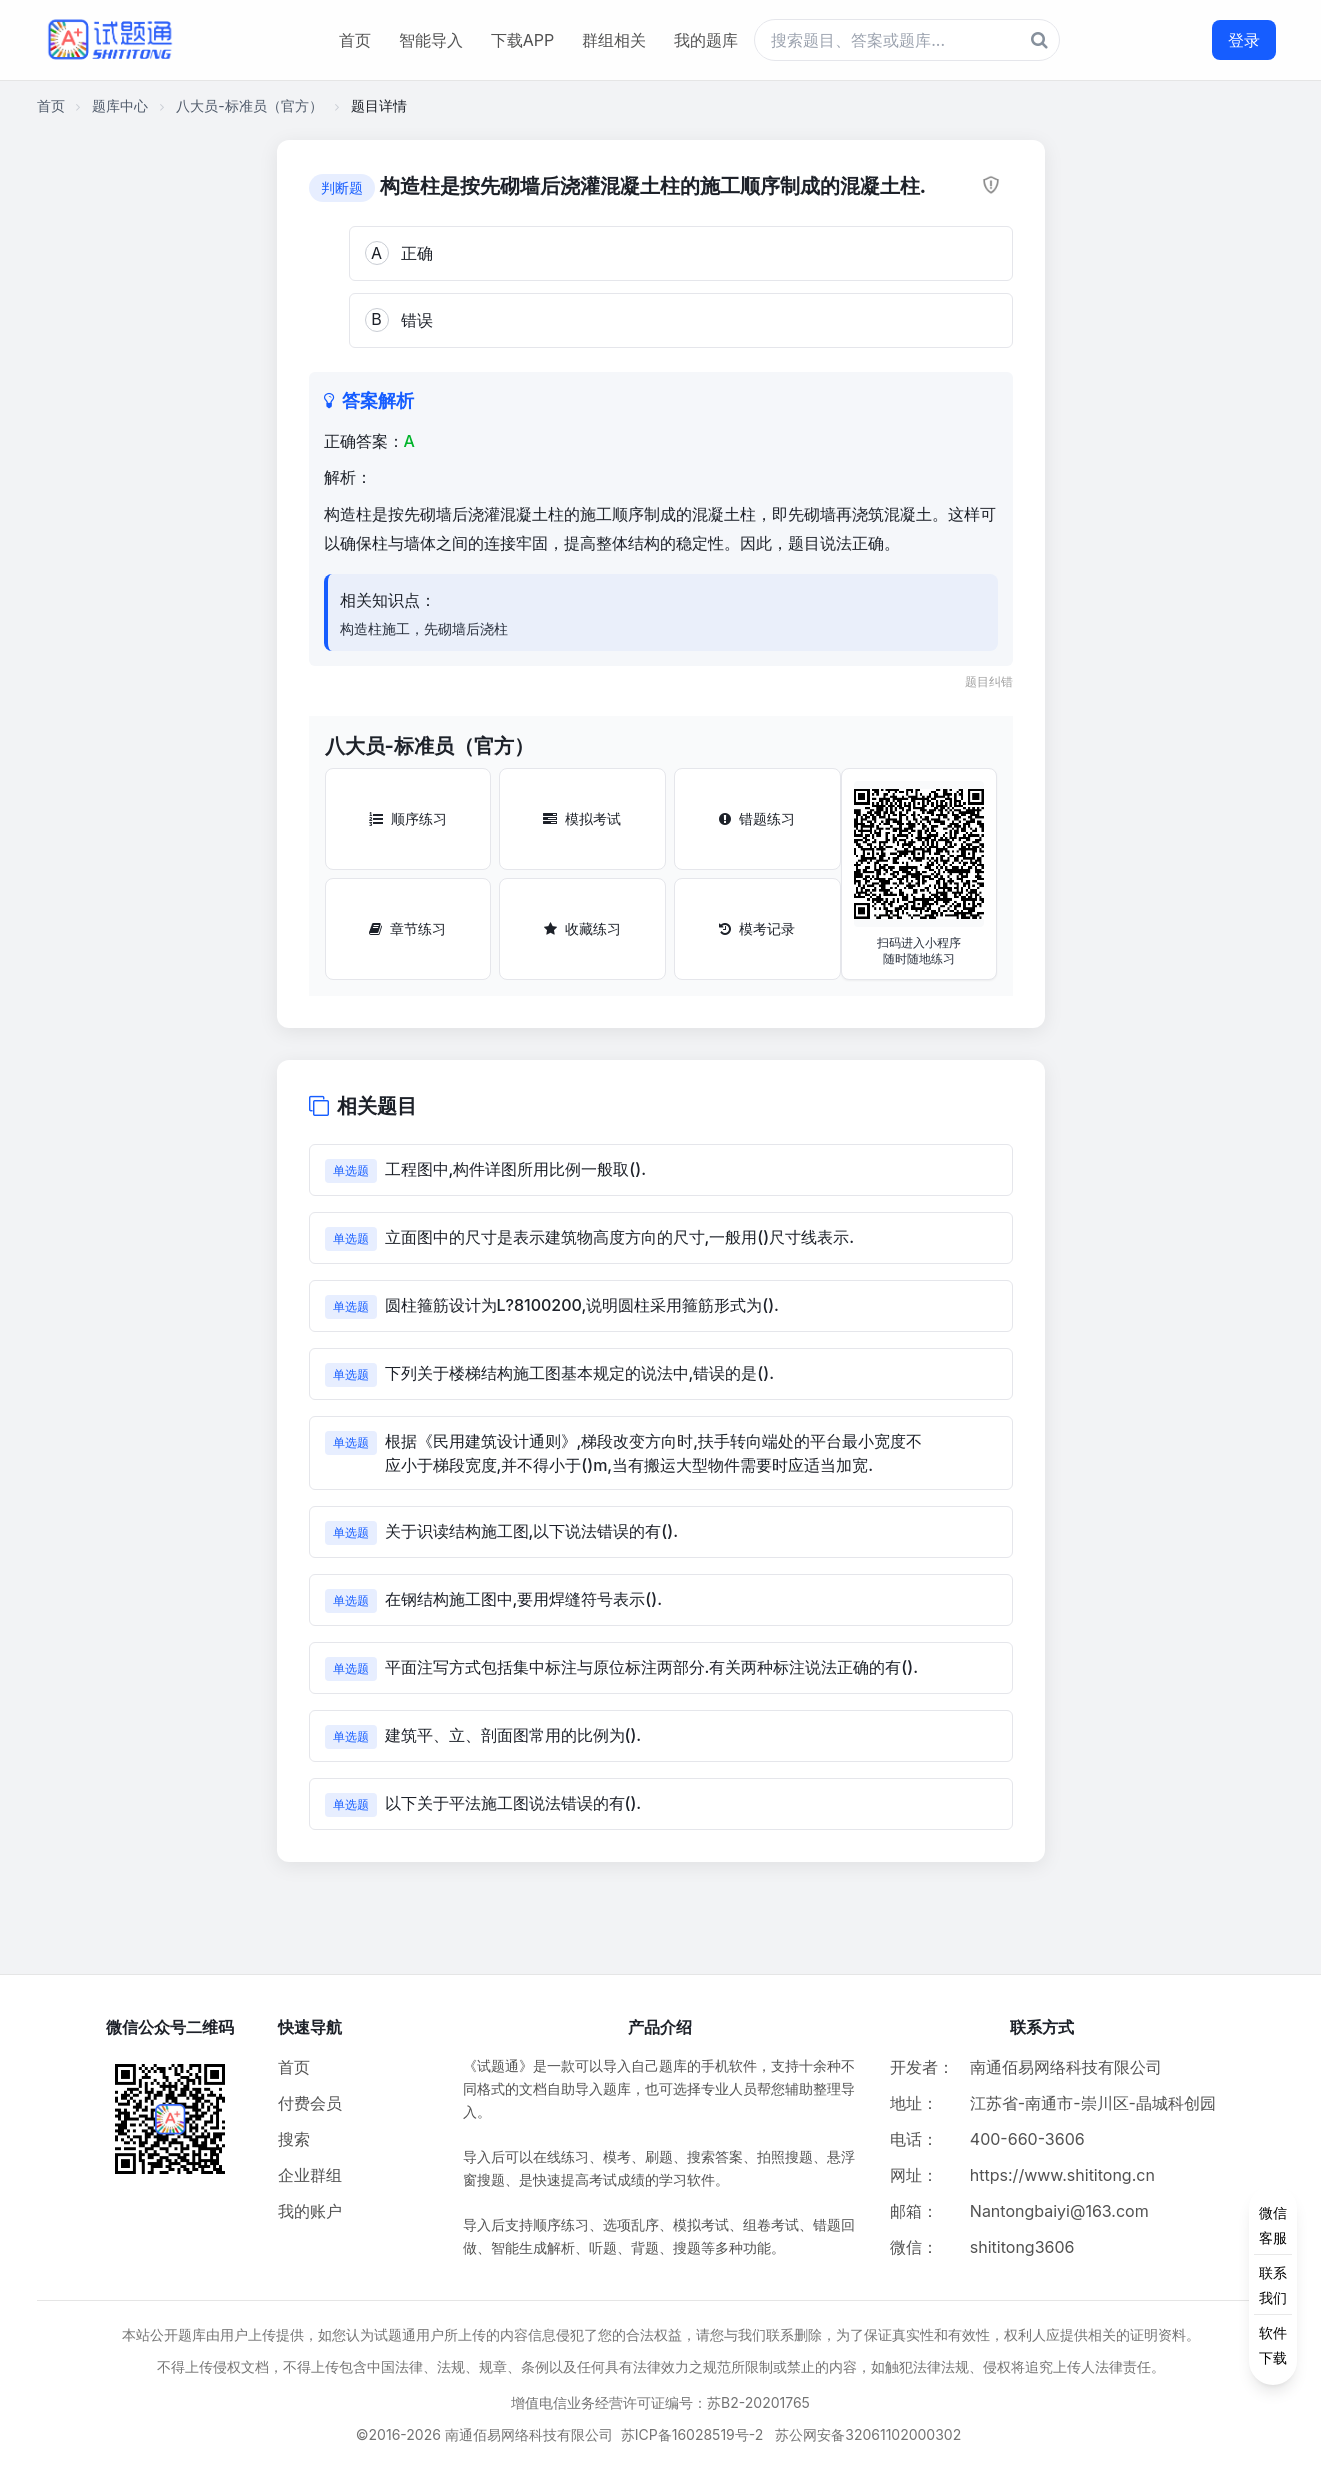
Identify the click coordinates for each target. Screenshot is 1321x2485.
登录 (1244, 40)
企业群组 (310, 2175)
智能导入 (431, 40)
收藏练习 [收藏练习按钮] (582, 928)
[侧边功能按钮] (1273, 2285)
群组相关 (614, 40)
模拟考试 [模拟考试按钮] (582, 818)
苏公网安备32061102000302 (868, 2434)
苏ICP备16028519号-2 (692, 2434)
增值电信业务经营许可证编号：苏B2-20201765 (660, 2402)
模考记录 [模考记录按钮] (757, 928)
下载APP (522, 40)
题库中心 (120, 105)
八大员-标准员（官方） (249, 105)
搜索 (294, 2139)
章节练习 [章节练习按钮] (407, 928)
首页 (355, 40)
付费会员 (310, 2103)
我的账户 (310, 2211)
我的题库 (706, 40)
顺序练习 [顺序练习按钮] (408, 818)
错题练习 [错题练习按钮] (757, 818)
